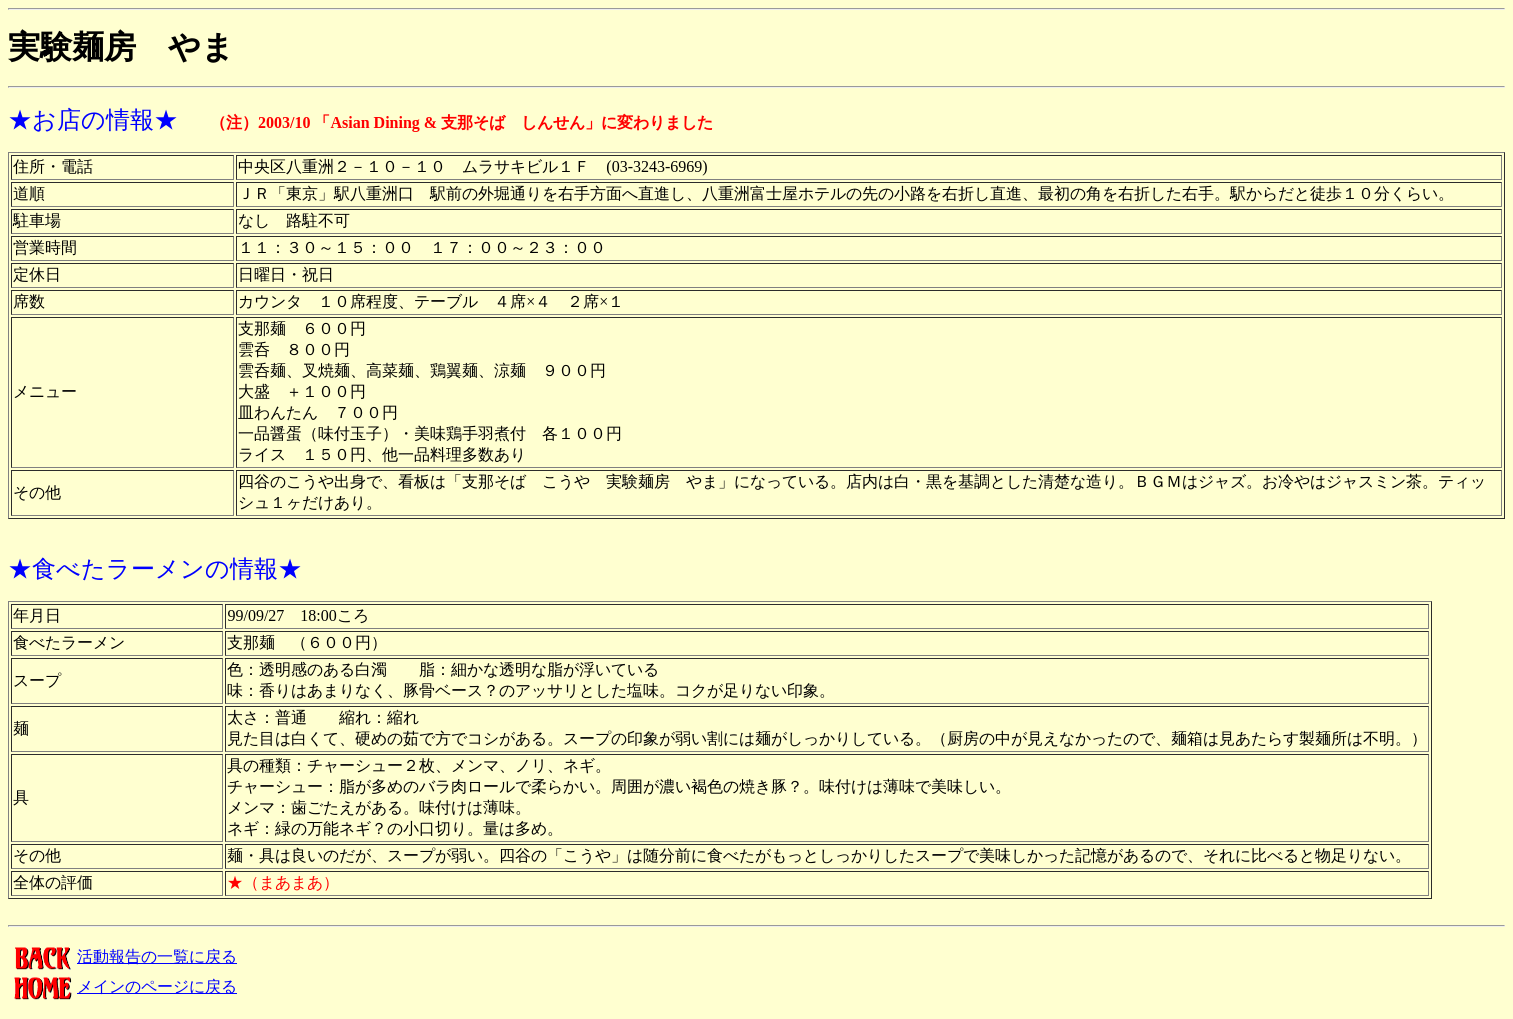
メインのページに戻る (122, 986)
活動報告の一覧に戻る (122, 956)
